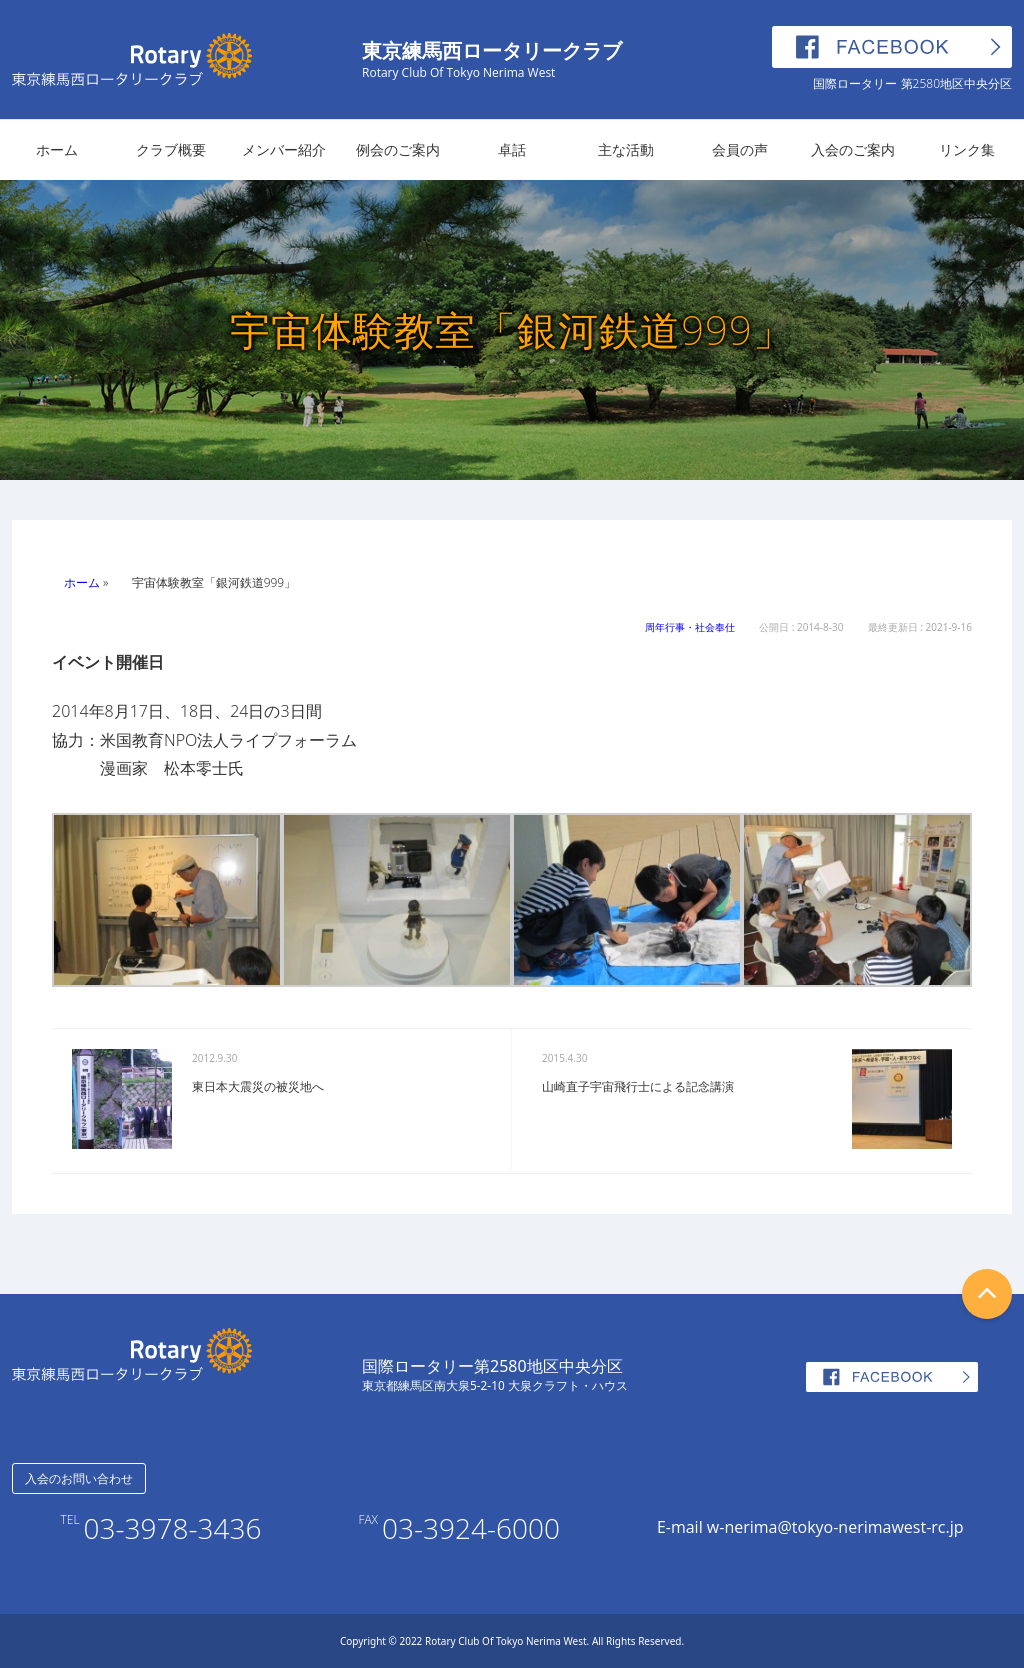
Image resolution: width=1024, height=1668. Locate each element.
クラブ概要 (171, 149)
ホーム (57, 149)
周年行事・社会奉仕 (690, 627)
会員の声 (740, 149)
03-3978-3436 (173, 1528)
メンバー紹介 (284, 149)
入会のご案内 (853, 149)
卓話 (512, 149)
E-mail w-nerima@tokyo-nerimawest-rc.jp (810, 1527)
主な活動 (626, 149)
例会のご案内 (398, 149)
